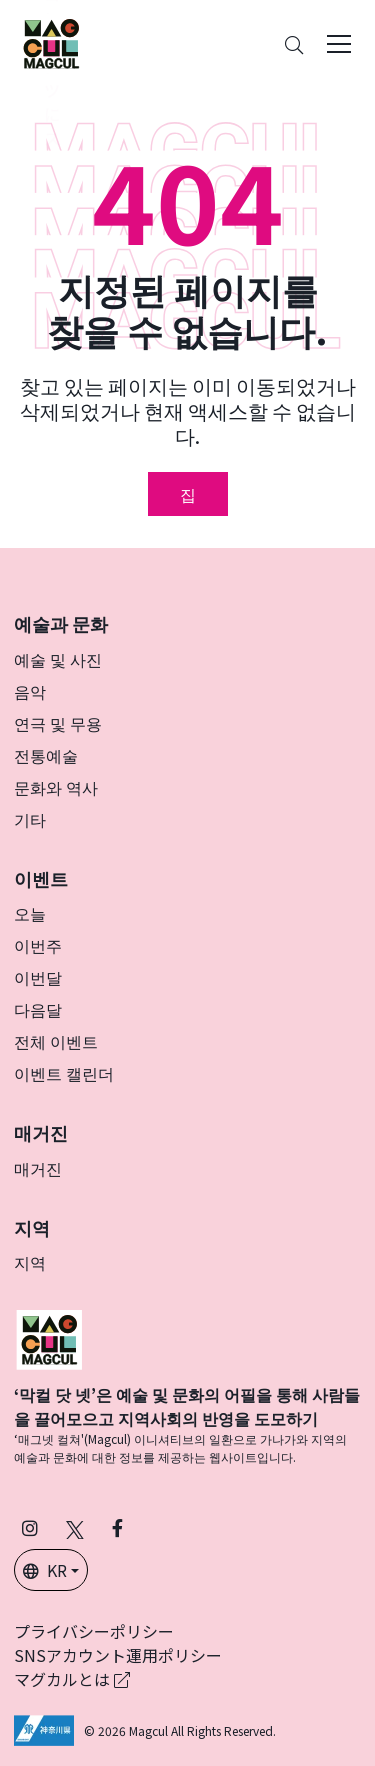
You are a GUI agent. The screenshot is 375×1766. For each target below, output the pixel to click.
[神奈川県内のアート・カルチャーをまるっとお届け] (51, 44)
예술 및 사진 (58, 659)
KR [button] (45, 1570)
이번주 (38, 945)
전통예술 (46, 755)
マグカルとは (72, 1679)
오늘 (30, 913)
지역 (30, 1262)
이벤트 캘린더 (64, 1073)
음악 (30, 691)
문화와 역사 (56, 787)
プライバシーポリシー (94, 1631)
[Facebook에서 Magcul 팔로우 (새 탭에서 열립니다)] (117, 1527)
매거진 (38, 1168)
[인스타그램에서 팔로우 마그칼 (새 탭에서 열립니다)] (30, 1527)
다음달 (38, 1009)
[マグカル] (49, 1337)
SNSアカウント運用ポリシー (118, 1655)
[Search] (294, 44)
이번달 (38, 977)
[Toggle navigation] (339, 44)
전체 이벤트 (56, 1041)
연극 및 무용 (58, 723)
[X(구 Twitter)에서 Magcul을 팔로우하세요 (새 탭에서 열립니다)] (75, 1527)
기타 (30, 819)
